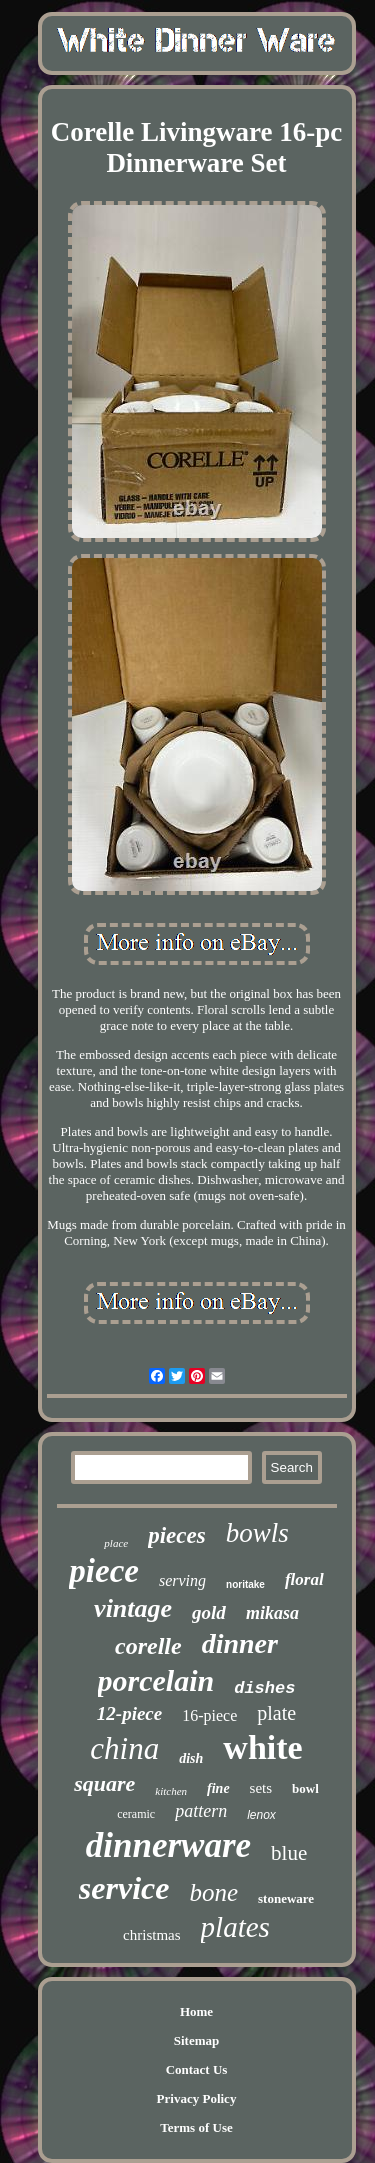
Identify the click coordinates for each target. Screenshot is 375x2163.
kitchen (171, 1791)
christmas (152, 1935)
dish (191, 1758)
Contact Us (197, 2069)
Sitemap (197, 2040)
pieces (176, 1535)
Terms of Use (196, 2127)
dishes (264, 1688)
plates (235, 1927)
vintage (133, 1608)
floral (304, 1579)
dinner (240, 1643)
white (262, 1747)
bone (213, 1892)
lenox (261, 1815)
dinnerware (168, 1845)
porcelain (156, 1680)
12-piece (129, 1713)
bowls (257, 1533)
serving (182, 1580)
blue (289, 1853)
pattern (201, 1811)
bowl (305, 1788)
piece (104, 1571)
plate (276, 1713)
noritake (245, 1584)
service (124, 1888)
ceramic (136, 1814)
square (104, 1783)
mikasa (272, 1613)
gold (209, 1612)
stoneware (286, 1898)
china (124, 1748)
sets (261, 1788)
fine (218, 1788)
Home (196, 2011)
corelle (148, 1646)
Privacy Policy (197, 2098)
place (116, 1543)
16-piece (209, 1715)
